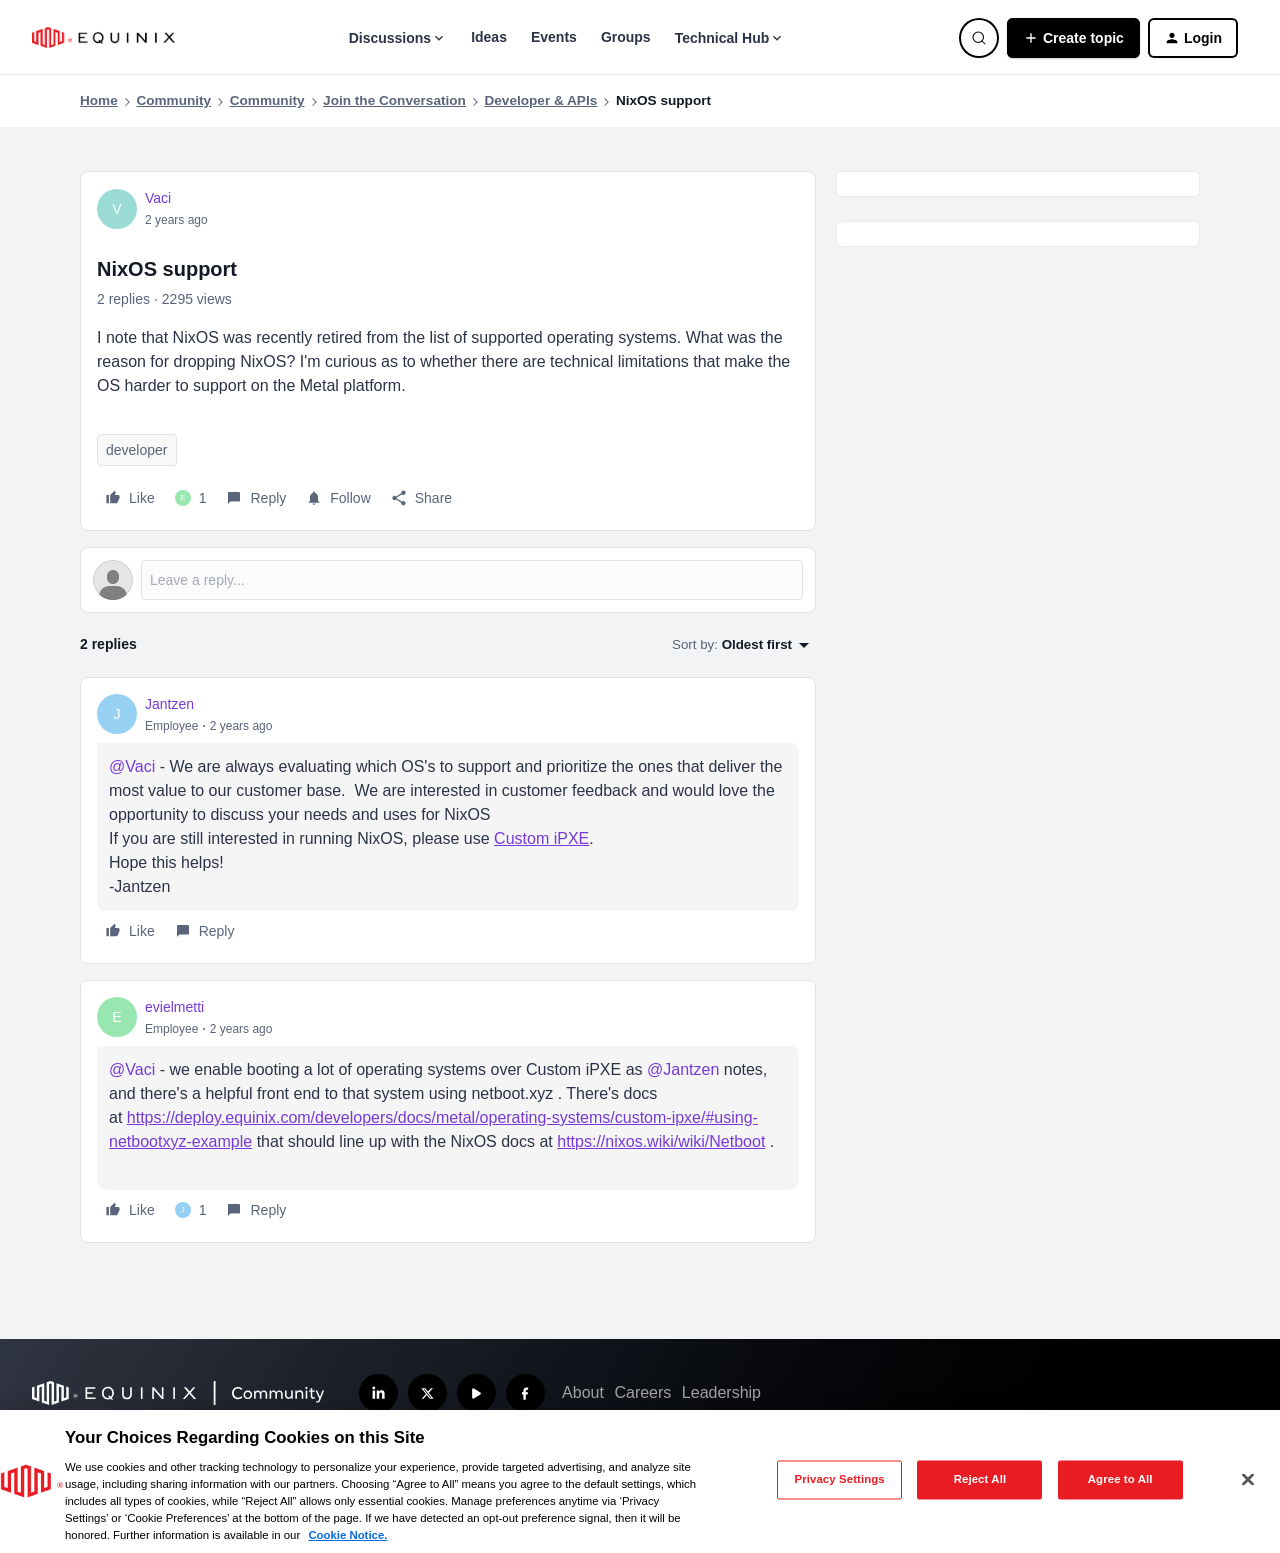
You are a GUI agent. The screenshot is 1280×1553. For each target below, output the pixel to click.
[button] (1073, 38)
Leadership (721, 1392)
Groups (626, 37)
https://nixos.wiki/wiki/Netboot (661, 1141)
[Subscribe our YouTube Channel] (476, 1393)
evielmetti (174, 1007)
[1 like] (191, 498)
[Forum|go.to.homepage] (103, 37)
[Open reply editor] (448, 580)
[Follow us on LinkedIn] (378, 1393)
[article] (448, 820)
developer (137, 450)
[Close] (1248, 1480)
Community (173, 100)
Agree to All (1120, 1479)
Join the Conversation (394, 100)
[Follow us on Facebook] (525, 1393)
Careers (642, 1392)
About (583, 1392)
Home (99, 100)
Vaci (158, 198)
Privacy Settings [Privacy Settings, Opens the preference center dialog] (839, 1479)
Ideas (489, 37)
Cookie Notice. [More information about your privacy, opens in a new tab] (347, 1535)
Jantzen (169, 704)
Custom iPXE (541, 838)
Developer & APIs (540, 100)
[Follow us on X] (427, 1393)
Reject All (980, 1479)
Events (554, 37)
